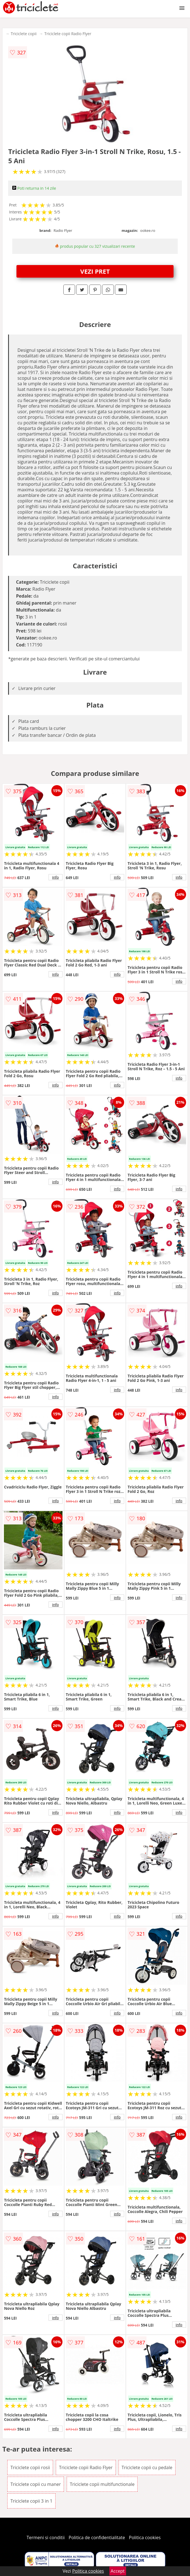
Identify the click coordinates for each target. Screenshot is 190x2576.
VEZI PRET (95, 271)
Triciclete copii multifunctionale (102, 2484)
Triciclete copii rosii (30, 2467)
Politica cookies (145, 2537)
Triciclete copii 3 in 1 (31, 2501)
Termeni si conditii (46, 2537)
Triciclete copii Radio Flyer (67, 33)
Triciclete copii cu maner (35, 2484)
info (55, 877)
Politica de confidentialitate (97, 2537)
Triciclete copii (24, 33)
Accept (118, 2571)
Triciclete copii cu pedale (147, 2467)
